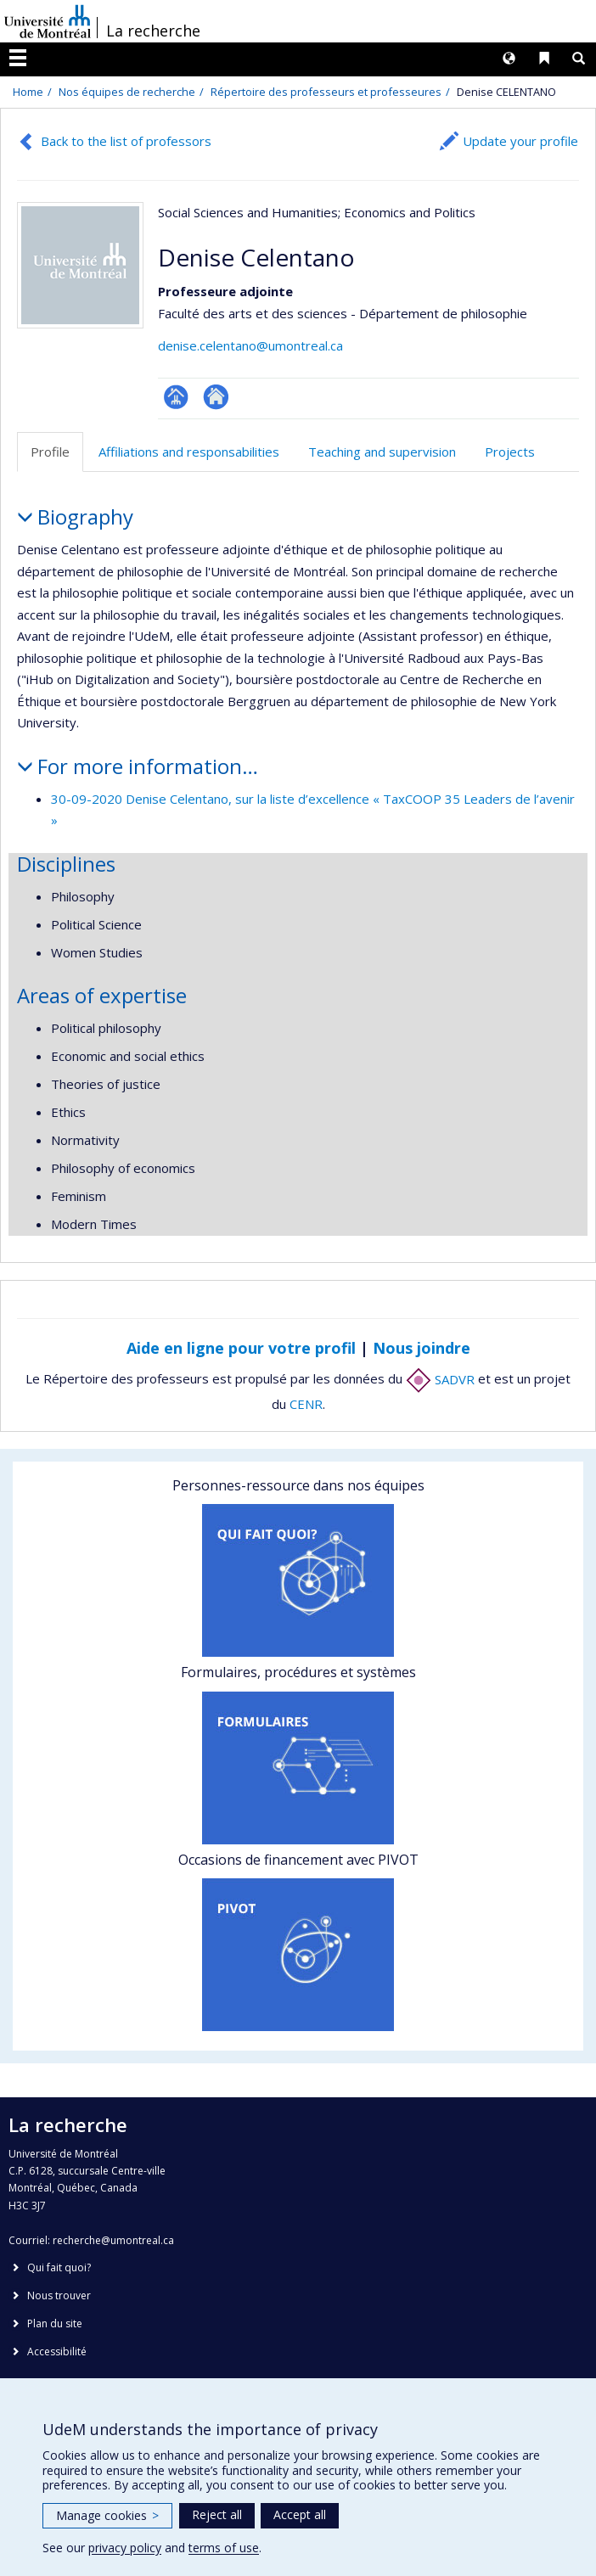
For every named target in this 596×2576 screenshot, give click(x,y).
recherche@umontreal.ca (113, 2240)
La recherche (153, 30)
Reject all (217, 2514)
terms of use (223, 2548)
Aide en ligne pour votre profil (241, 1348)
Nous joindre (421, 1348)
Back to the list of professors (126, 140)
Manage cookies (107, 2515)
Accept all (299, 2514)
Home (28, 91)
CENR (306, 1403)
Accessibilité (57, 2351)
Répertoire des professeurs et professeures (326, 91)
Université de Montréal (47, 21)
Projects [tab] (510, 451)
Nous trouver (59, 2295)
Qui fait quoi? (59, 2267)
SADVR (440, 1379)
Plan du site (54, 2323)
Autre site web (216, 397)
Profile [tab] (50, 451)
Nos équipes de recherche (127, 91)
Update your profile (520, 140)
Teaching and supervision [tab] (382, 451)
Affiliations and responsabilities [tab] (188, 451)
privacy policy (124, 2548)
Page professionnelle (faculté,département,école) (176, 397)
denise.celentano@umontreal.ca (250, 345)
